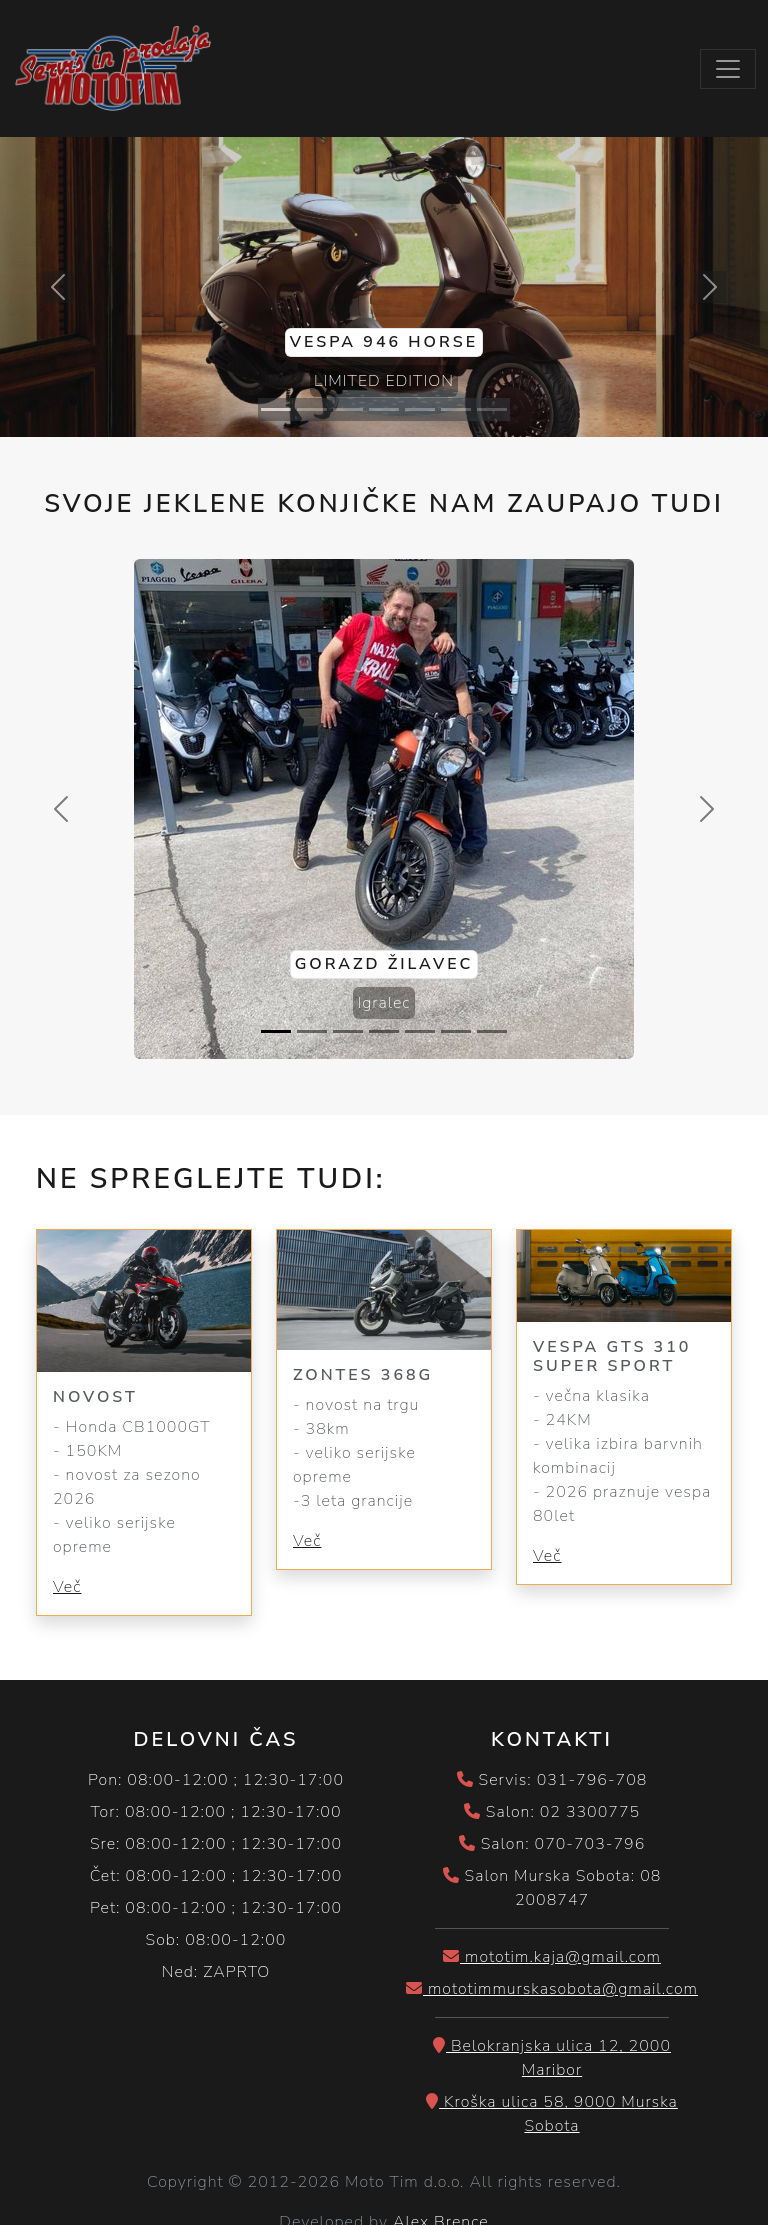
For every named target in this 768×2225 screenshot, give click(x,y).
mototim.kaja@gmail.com (552, 1957)
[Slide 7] (492, 409)
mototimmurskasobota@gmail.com (552, 1989)
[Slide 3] (348, 409)
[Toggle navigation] (728, 69)
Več (67, 1587)
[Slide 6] (456, 409)
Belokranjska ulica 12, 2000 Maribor (552, 2058)
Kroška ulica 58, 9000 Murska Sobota (552, 2114)
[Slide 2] (312, 409)
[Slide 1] (276, 409)
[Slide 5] (420, 409)
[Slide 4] (384, 409)
